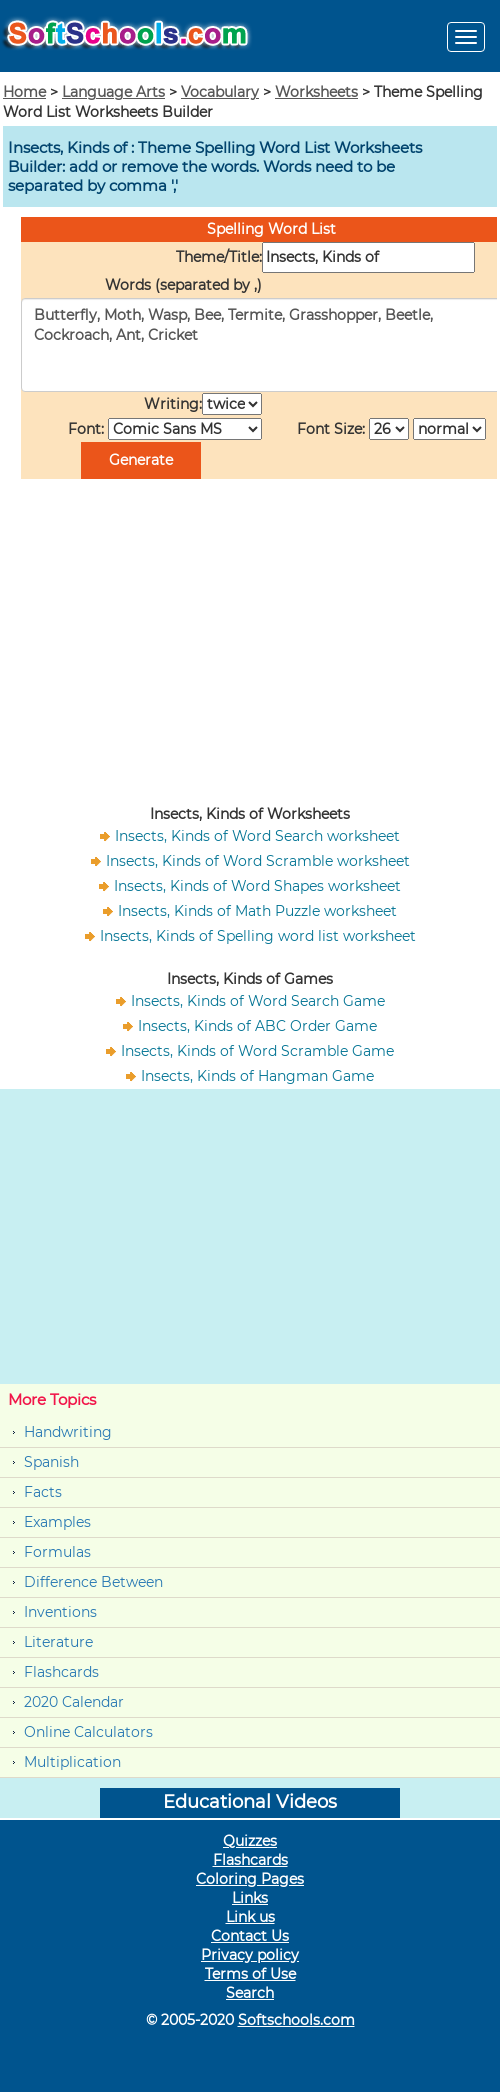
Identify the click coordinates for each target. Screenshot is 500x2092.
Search (250, 1993)
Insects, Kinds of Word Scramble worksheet (258, 861)
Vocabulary (220, 92)
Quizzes (250, 1841)
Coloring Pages (250, 1879)
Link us (250, 1917)
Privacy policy (250, 1955)
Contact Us (250, 1936)
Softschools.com (296, 2020)
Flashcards (61, 1672)
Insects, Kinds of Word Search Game (258, 1001)
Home (24, 92)
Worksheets (316, 92)
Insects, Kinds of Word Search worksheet (257, 836)
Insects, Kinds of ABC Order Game (257, 1026)
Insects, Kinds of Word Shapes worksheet (257, 886)
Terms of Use (250, 1974)
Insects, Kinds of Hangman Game (257, 1076)
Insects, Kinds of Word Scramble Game (257, 1051)
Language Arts (113, 92)
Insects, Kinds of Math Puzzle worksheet (257, 911)
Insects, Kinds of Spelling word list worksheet (258, 936)
